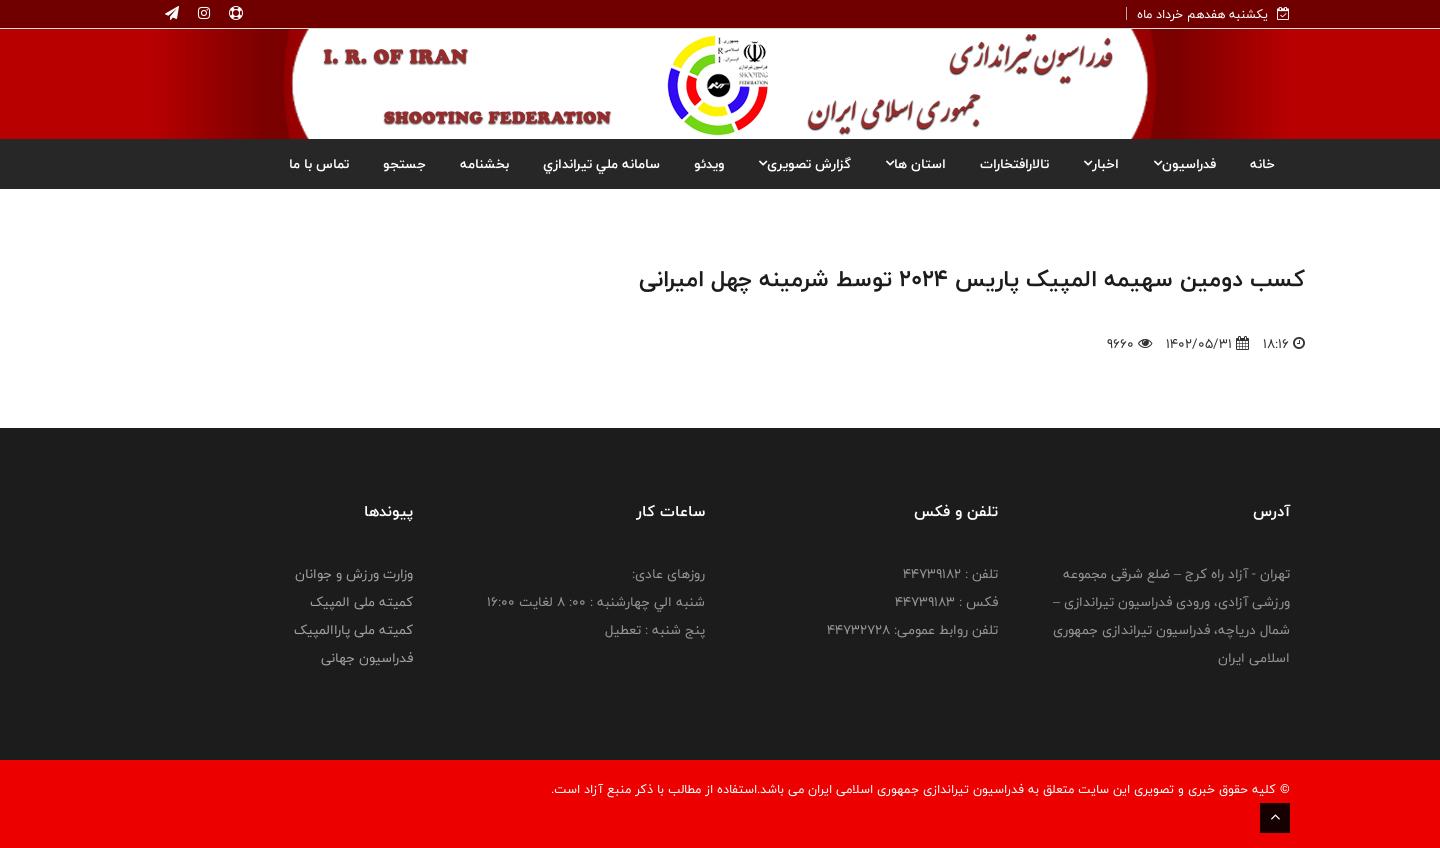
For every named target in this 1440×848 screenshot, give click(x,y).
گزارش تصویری (804, 164)
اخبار (1101, 164)
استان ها (915, 164)
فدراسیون (1184, 164)
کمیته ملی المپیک (361, 602)
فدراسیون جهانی (367, 658)
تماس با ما (319, 164)
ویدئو (709, 164)
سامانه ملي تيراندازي (601, 164)
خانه (1262, 164)
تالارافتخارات (1014, 164)
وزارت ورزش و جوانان (354, 574)
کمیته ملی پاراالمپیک (353, 630)
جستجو (404, 164)
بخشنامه (484, 164)
